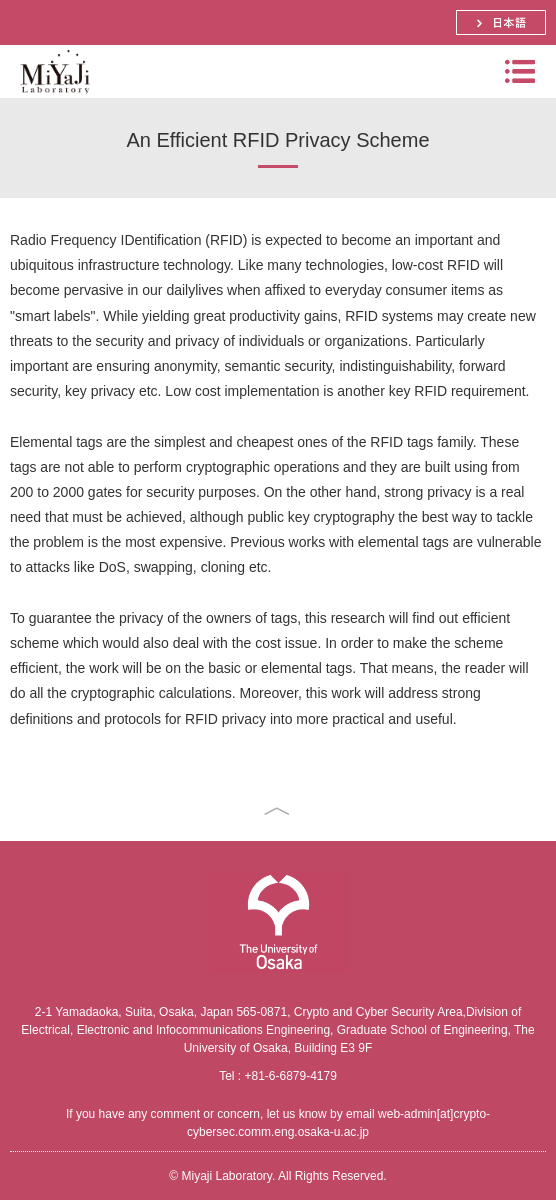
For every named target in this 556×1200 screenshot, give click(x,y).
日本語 (501, 22)
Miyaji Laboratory (52, 97)
